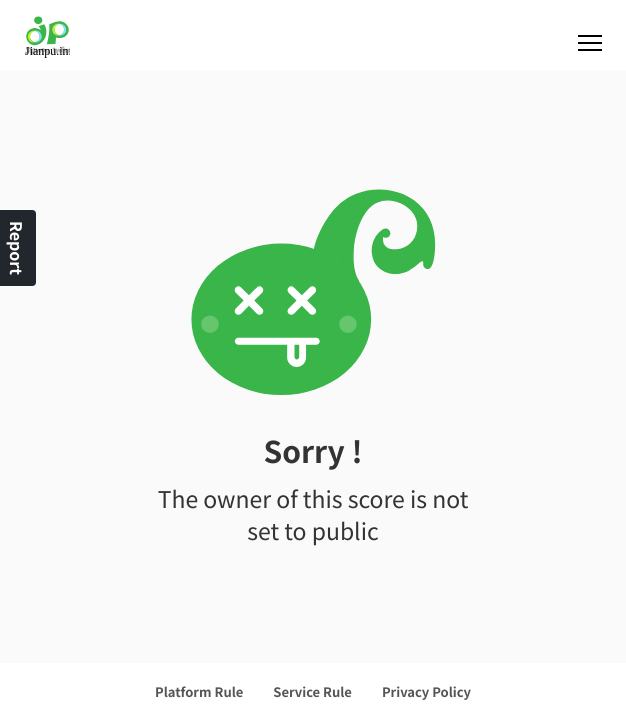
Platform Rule (199, 691)
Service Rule (312, 691)
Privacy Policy (426, 691)
